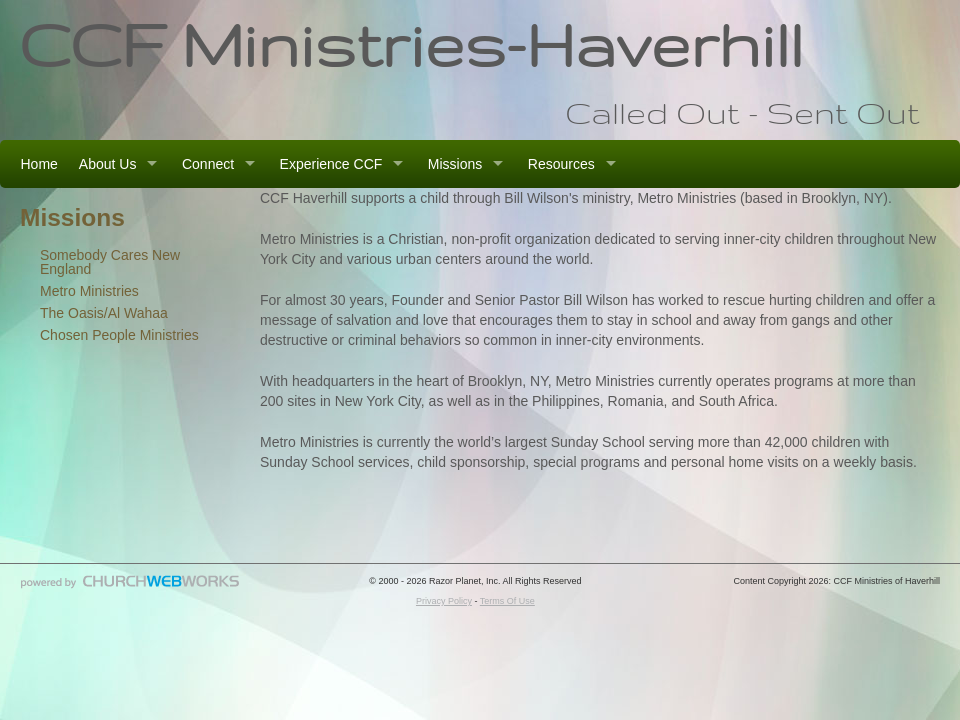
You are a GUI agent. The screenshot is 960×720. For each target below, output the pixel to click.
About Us (108, 164)
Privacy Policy (444, 601)
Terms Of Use (507, 601)
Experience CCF (331, 164)
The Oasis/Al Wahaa (104, 313)
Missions (455, 164)
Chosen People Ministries (119, 335)
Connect (208, 164)
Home (39, 164)
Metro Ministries (89, 291)
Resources (561, 164)
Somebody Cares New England (110, 262)
